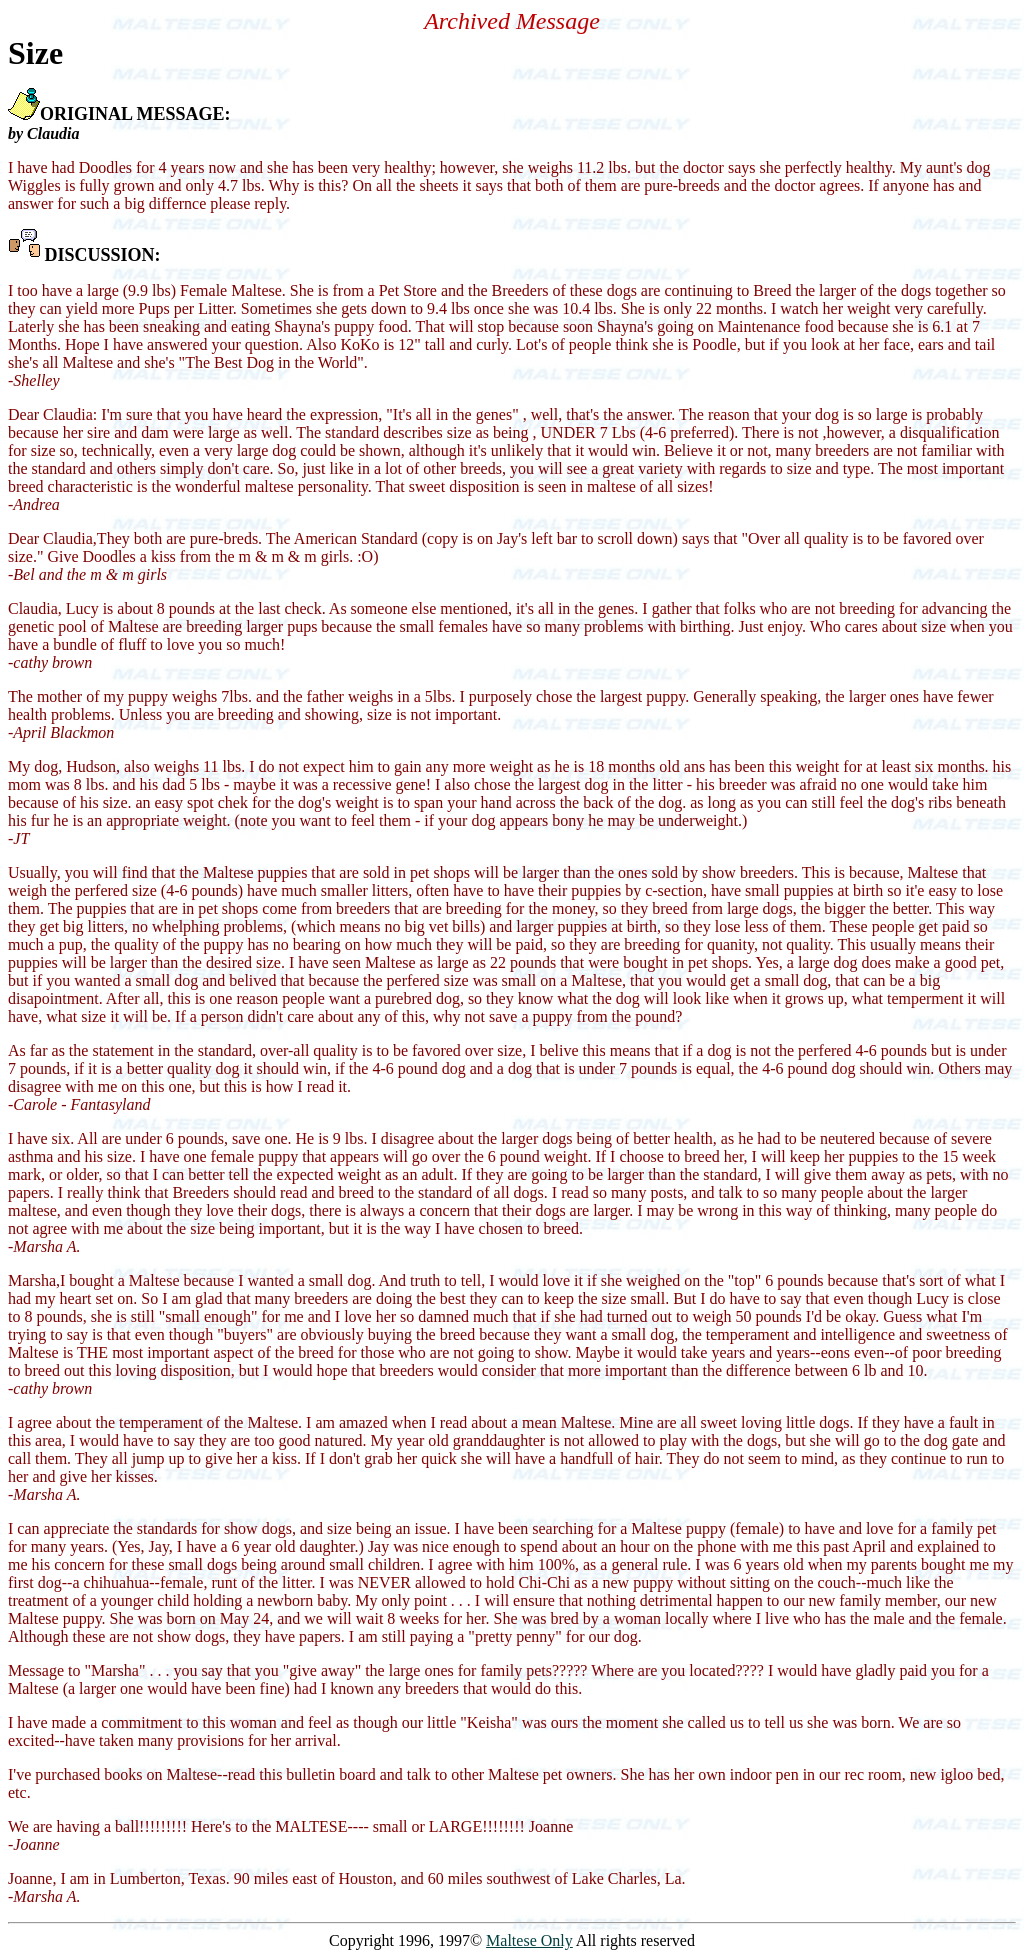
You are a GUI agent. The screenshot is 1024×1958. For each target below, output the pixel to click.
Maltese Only (529, 1940)
